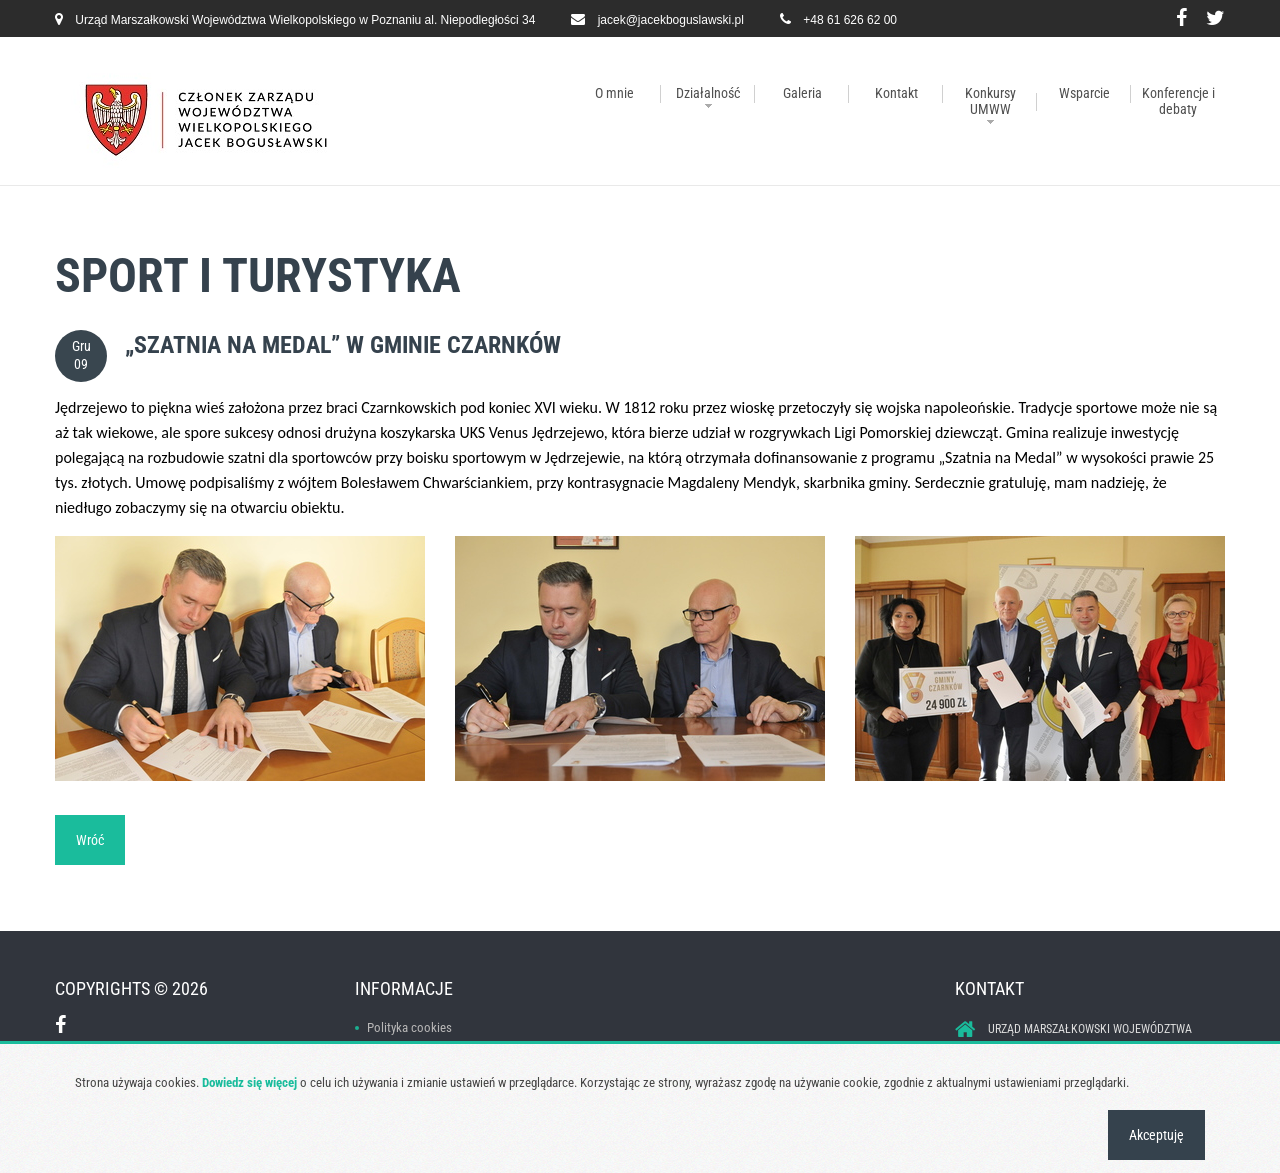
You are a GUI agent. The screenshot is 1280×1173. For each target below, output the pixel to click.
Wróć (90, 840)
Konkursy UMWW (990, 101)
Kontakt (896, 93)
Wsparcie (1084, 93)
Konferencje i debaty (1178, 101)
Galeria (802, 93)
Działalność (708, 93)
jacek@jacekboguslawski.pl (671, 20)
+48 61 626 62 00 (850, 20)
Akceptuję (1156, 1135)
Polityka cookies (409, 1027)
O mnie (614, 93)
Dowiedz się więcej (249, 1082)
